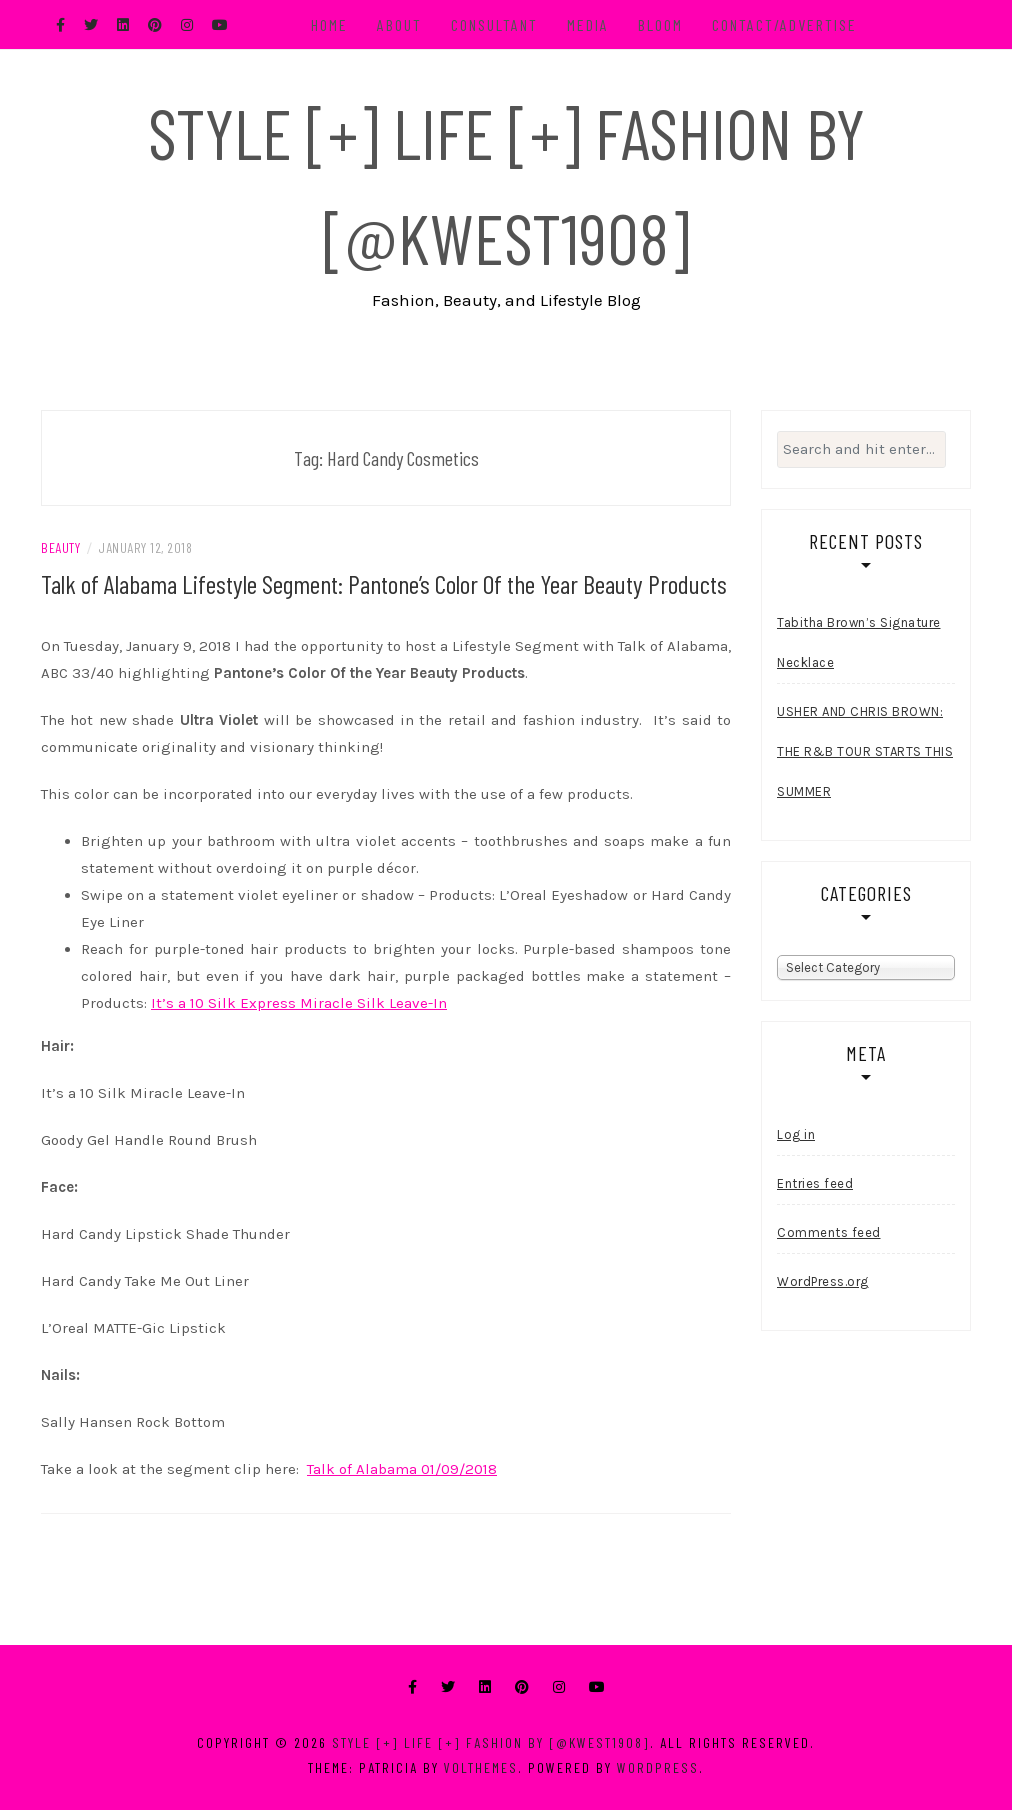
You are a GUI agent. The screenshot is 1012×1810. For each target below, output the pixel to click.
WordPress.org (823, 1281)
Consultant (494, 24)
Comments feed (829, 1232)
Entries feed (815, 1183)
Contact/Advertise (784, 24)
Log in (796, 1134)
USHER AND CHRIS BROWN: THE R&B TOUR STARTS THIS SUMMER (865, 751)
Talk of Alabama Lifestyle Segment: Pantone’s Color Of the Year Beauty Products (384, 583)
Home (329, 24)
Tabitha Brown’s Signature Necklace (859, 642)
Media (588, 24)
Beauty (60, 547)
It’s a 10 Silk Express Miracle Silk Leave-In (299, 1003)
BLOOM (660, 24)
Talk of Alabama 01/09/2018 (402, 1469)
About (399, 24)
